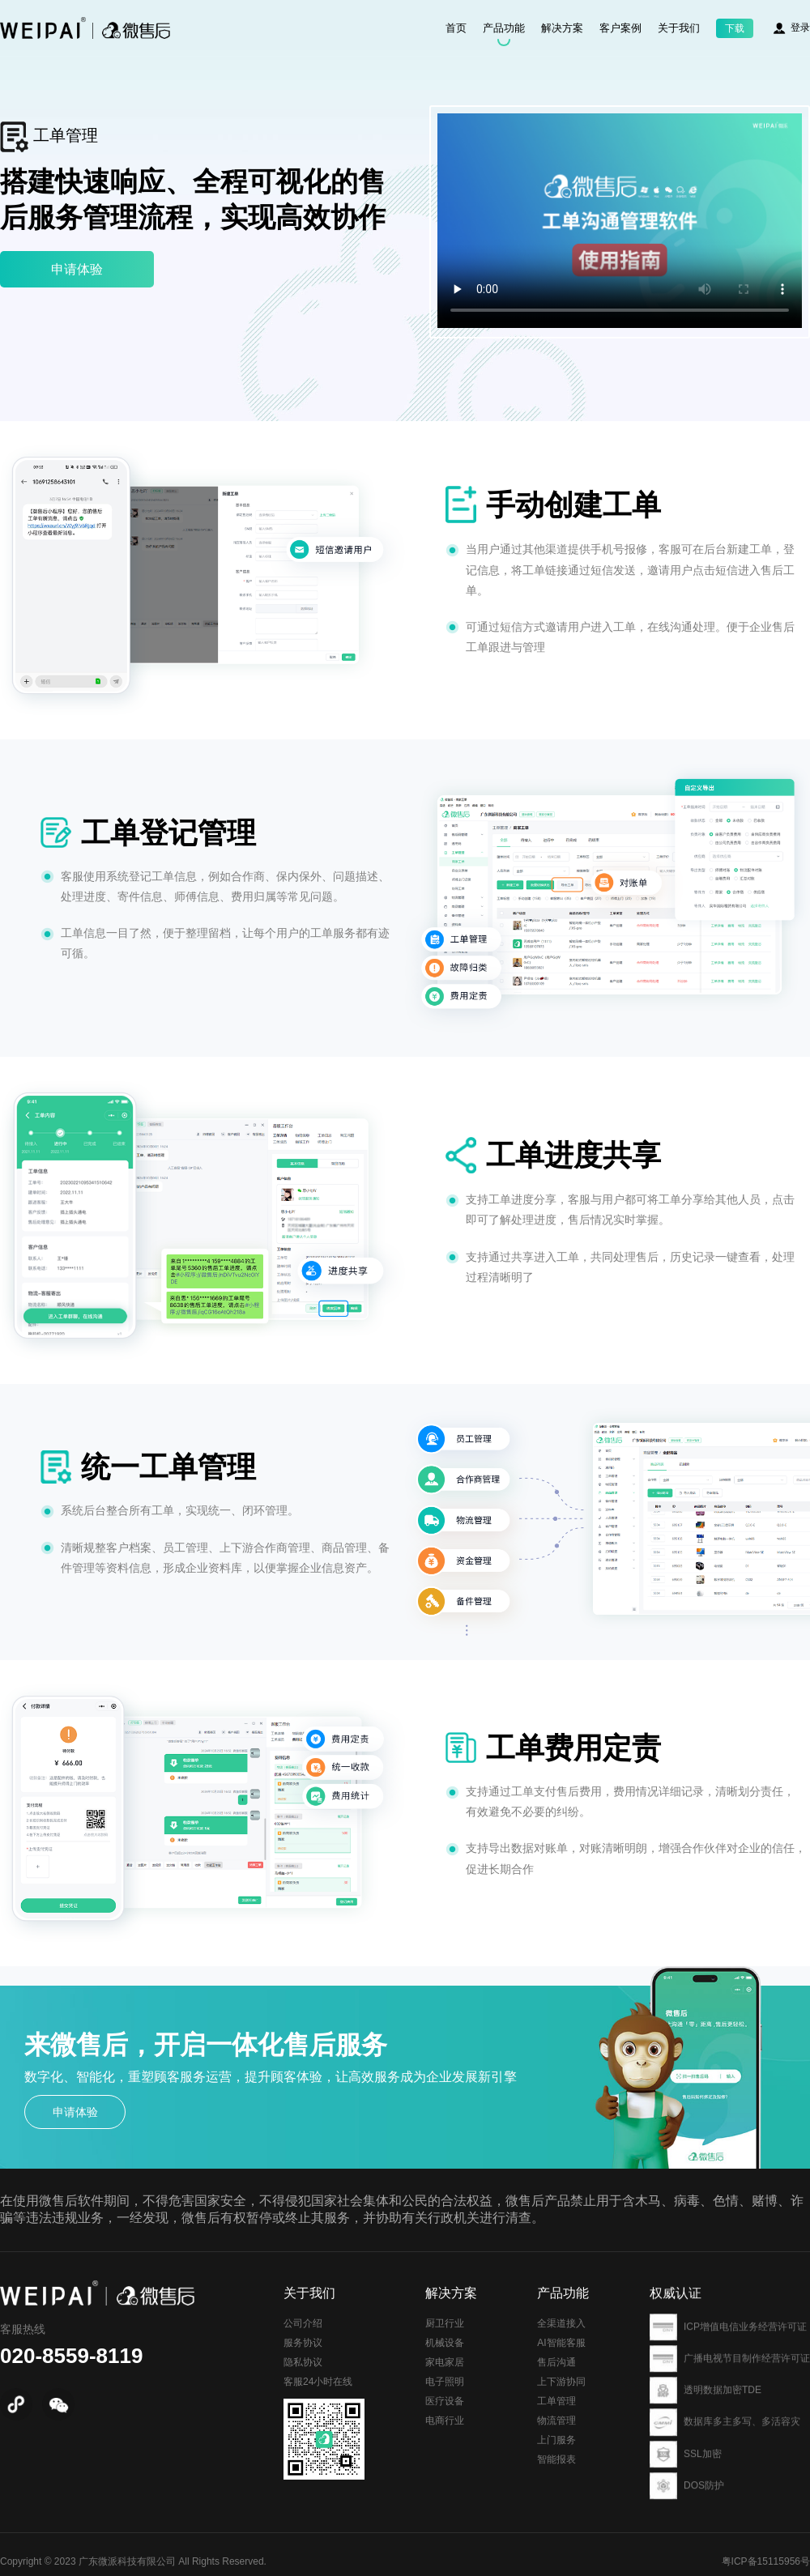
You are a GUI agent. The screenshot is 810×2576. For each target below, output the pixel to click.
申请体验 (77, 269)
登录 (800, 27)
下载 (734, 28)
